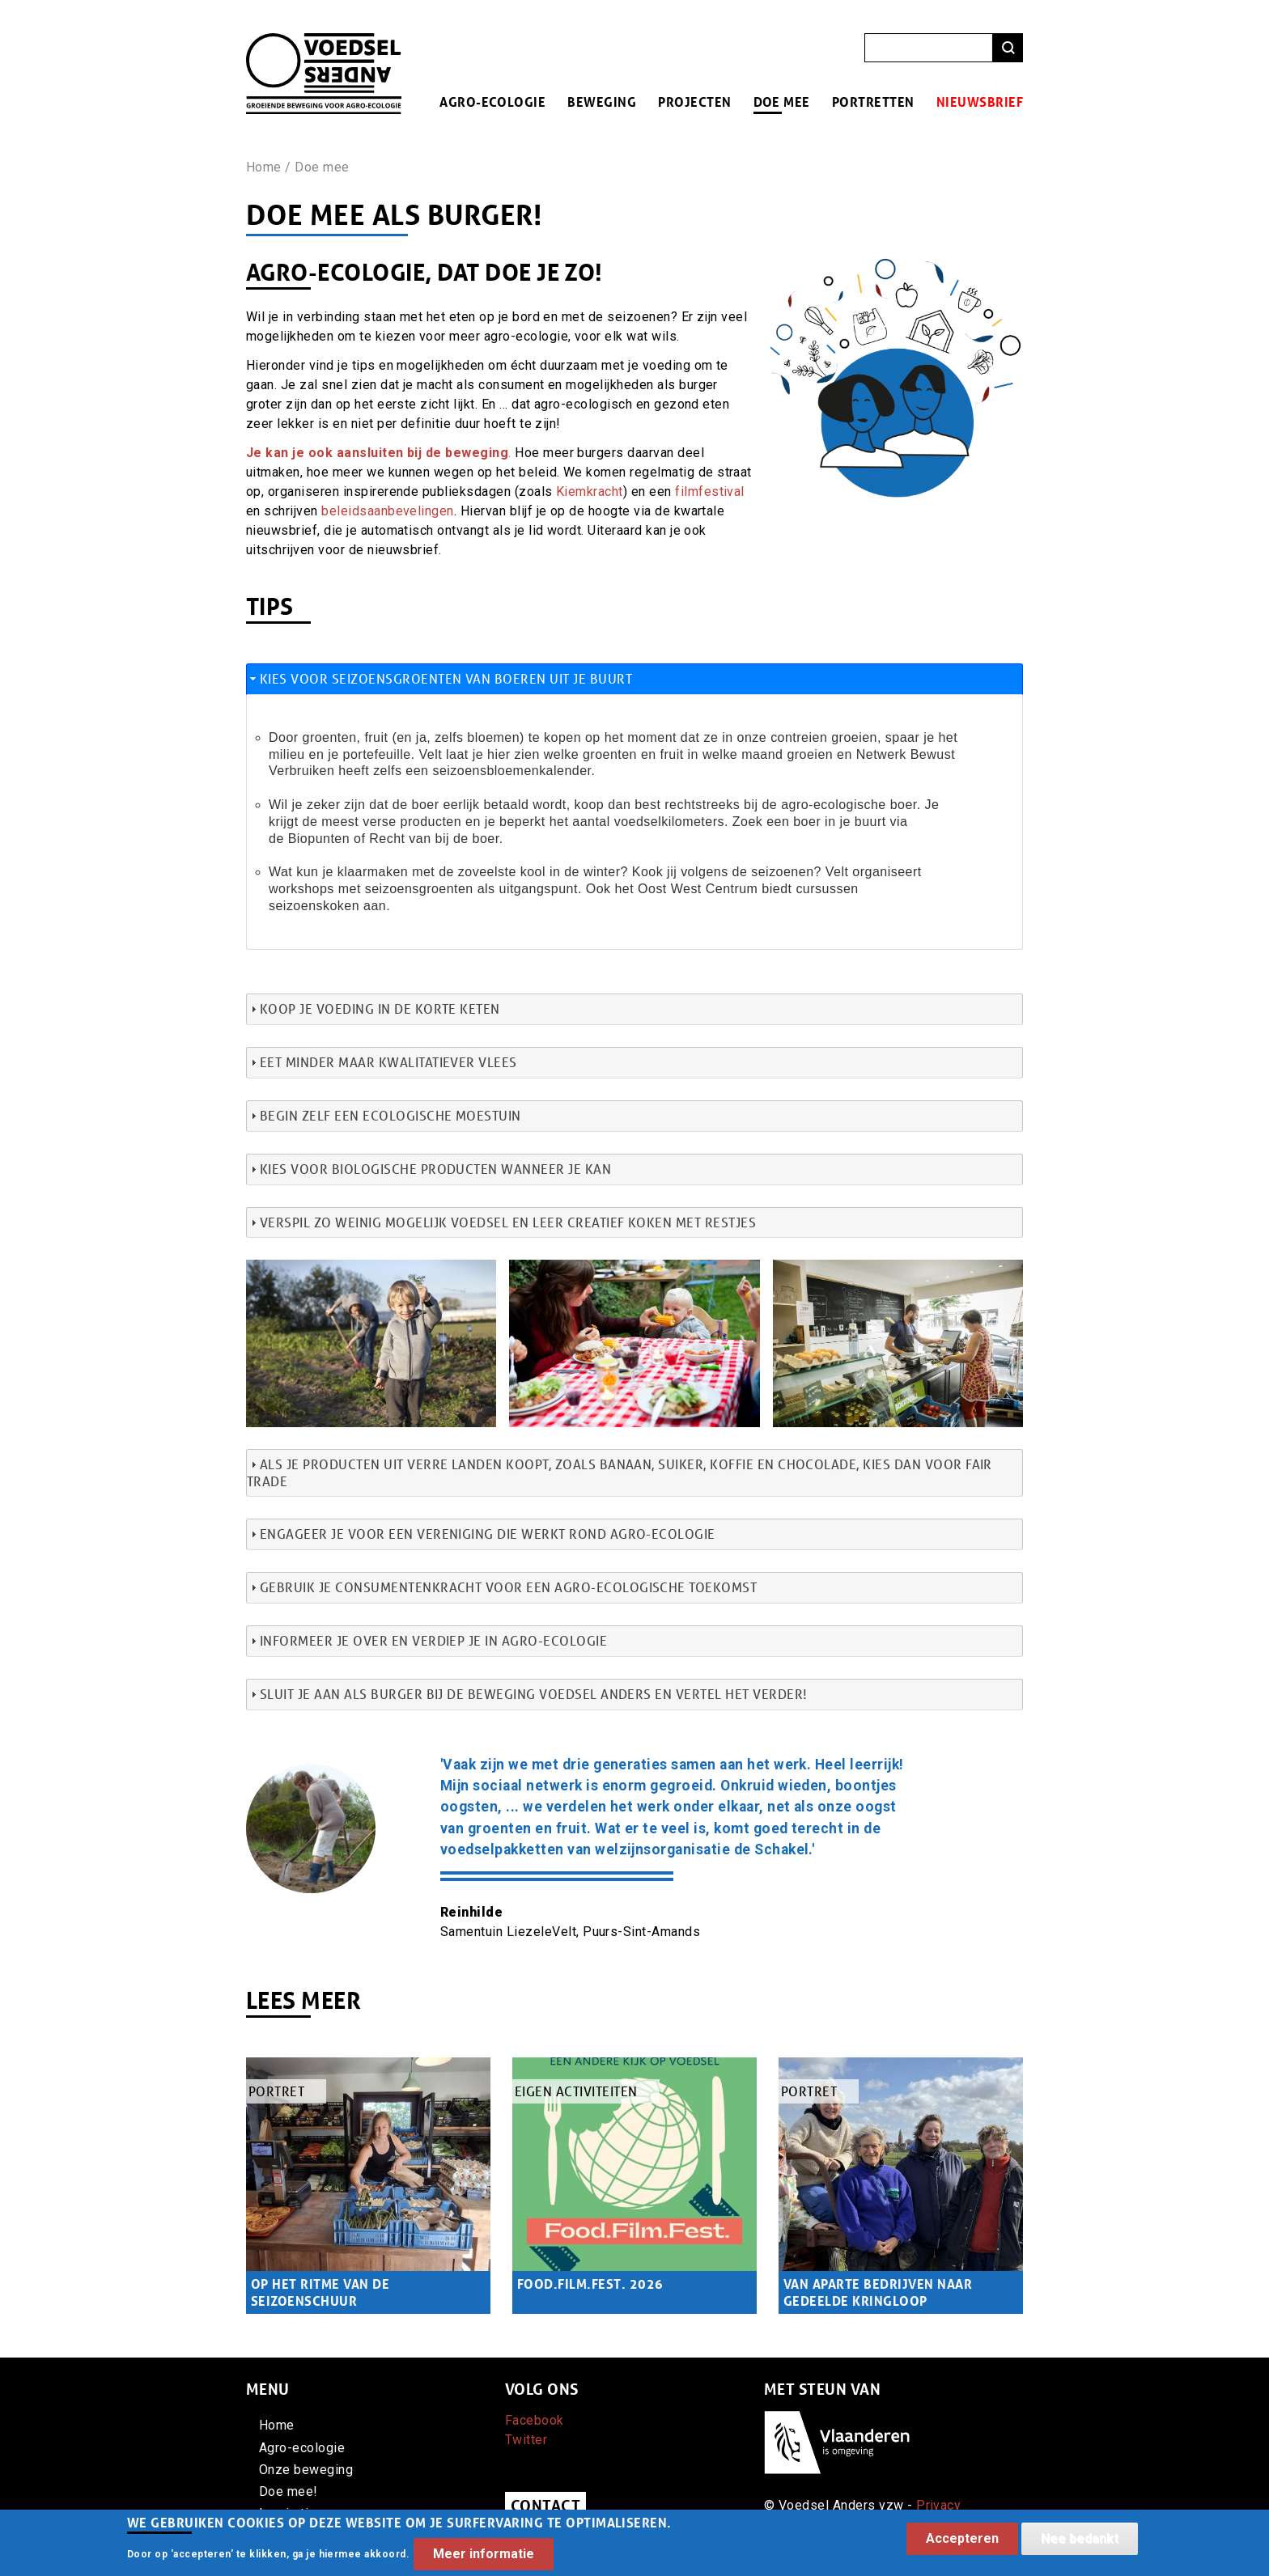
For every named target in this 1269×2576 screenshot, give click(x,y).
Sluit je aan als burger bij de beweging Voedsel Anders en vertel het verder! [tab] (527, 1693)
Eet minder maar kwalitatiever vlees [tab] (382, 1061)
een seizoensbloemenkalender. (502, 770)
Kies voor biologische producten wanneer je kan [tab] (429, 1168)
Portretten (873, 101)
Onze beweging (306, 2469)
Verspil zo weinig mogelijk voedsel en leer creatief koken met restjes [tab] (501, 1222)
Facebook (534, 2420)
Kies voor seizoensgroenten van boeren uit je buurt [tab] (439, 678)
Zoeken (1008, 48)
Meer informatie (483, 2557)
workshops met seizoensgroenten (371, 889)
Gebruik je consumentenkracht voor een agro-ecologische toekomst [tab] (502, 1586)
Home (264, 167)
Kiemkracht (589, 491)
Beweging (601, 101)
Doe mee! (288, 2491)
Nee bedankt (1079, 2541)
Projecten (694, 101)
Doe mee (781, 101)
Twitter (526, 2439)
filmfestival (710, 491)
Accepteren (962, 2541)
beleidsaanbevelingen (387, 511)
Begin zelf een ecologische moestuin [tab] (384, 1115)
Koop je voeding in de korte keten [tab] (373, 1008)
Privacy (938, 2505)
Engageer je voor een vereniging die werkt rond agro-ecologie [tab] (481, 1533)
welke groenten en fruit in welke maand (663, 754)
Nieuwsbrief (979, 101)
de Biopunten (309, 838)
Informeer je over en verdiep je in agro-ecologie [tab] (427, 1640)
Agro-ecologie (492, 101)
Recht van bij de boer (434, 838)
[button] (371, 1269)
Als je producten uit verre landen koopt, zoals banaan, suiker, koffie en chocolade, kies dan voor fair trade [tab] (619, 1472)
